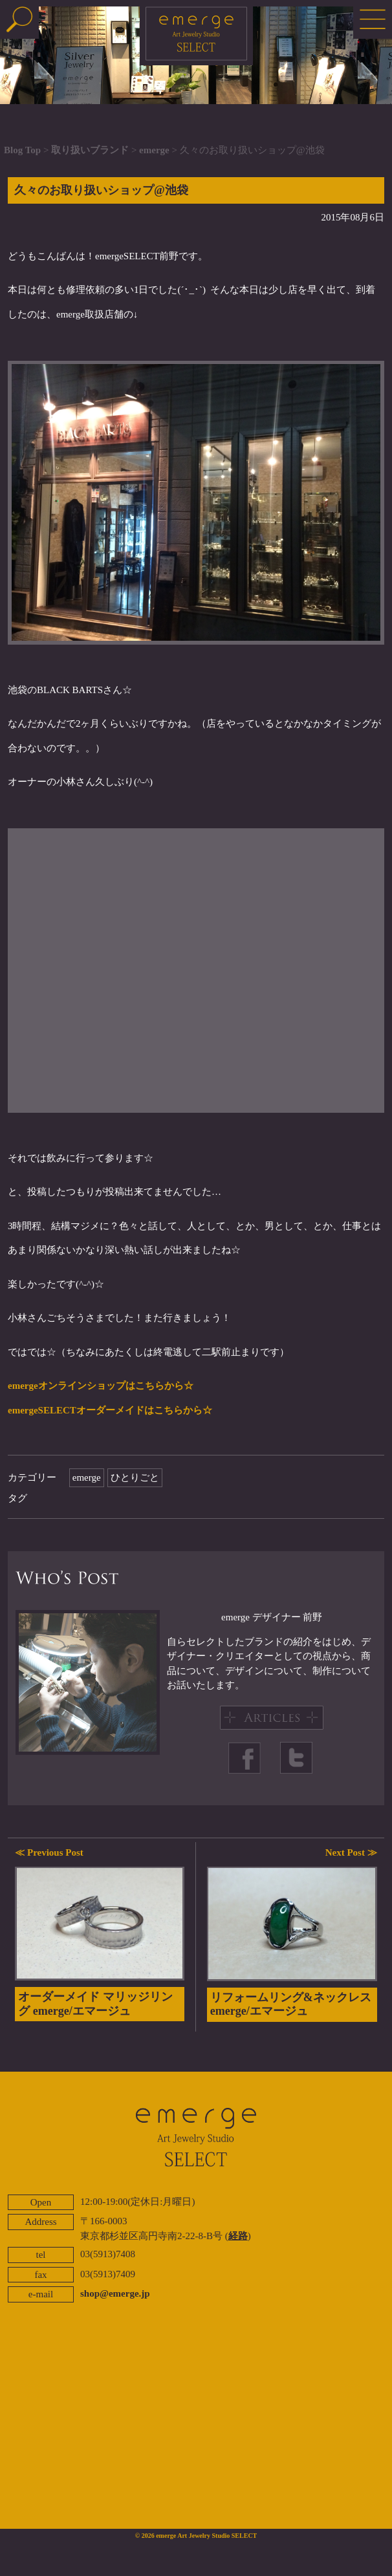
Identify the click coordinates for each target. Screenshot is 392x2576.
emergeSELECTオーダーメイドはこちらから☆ (110, 1410)
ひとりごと (135, 1477)
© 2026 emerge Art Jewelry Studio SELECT (196, 2535)
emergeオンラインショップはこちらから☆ (100, 1385)
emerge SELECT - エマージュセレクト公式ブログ (196, 35)
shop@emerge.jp (115, 2293)
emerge (154, 150)
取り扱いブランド (90, 150)
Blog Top (22, 150)
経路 (238, 2236)
